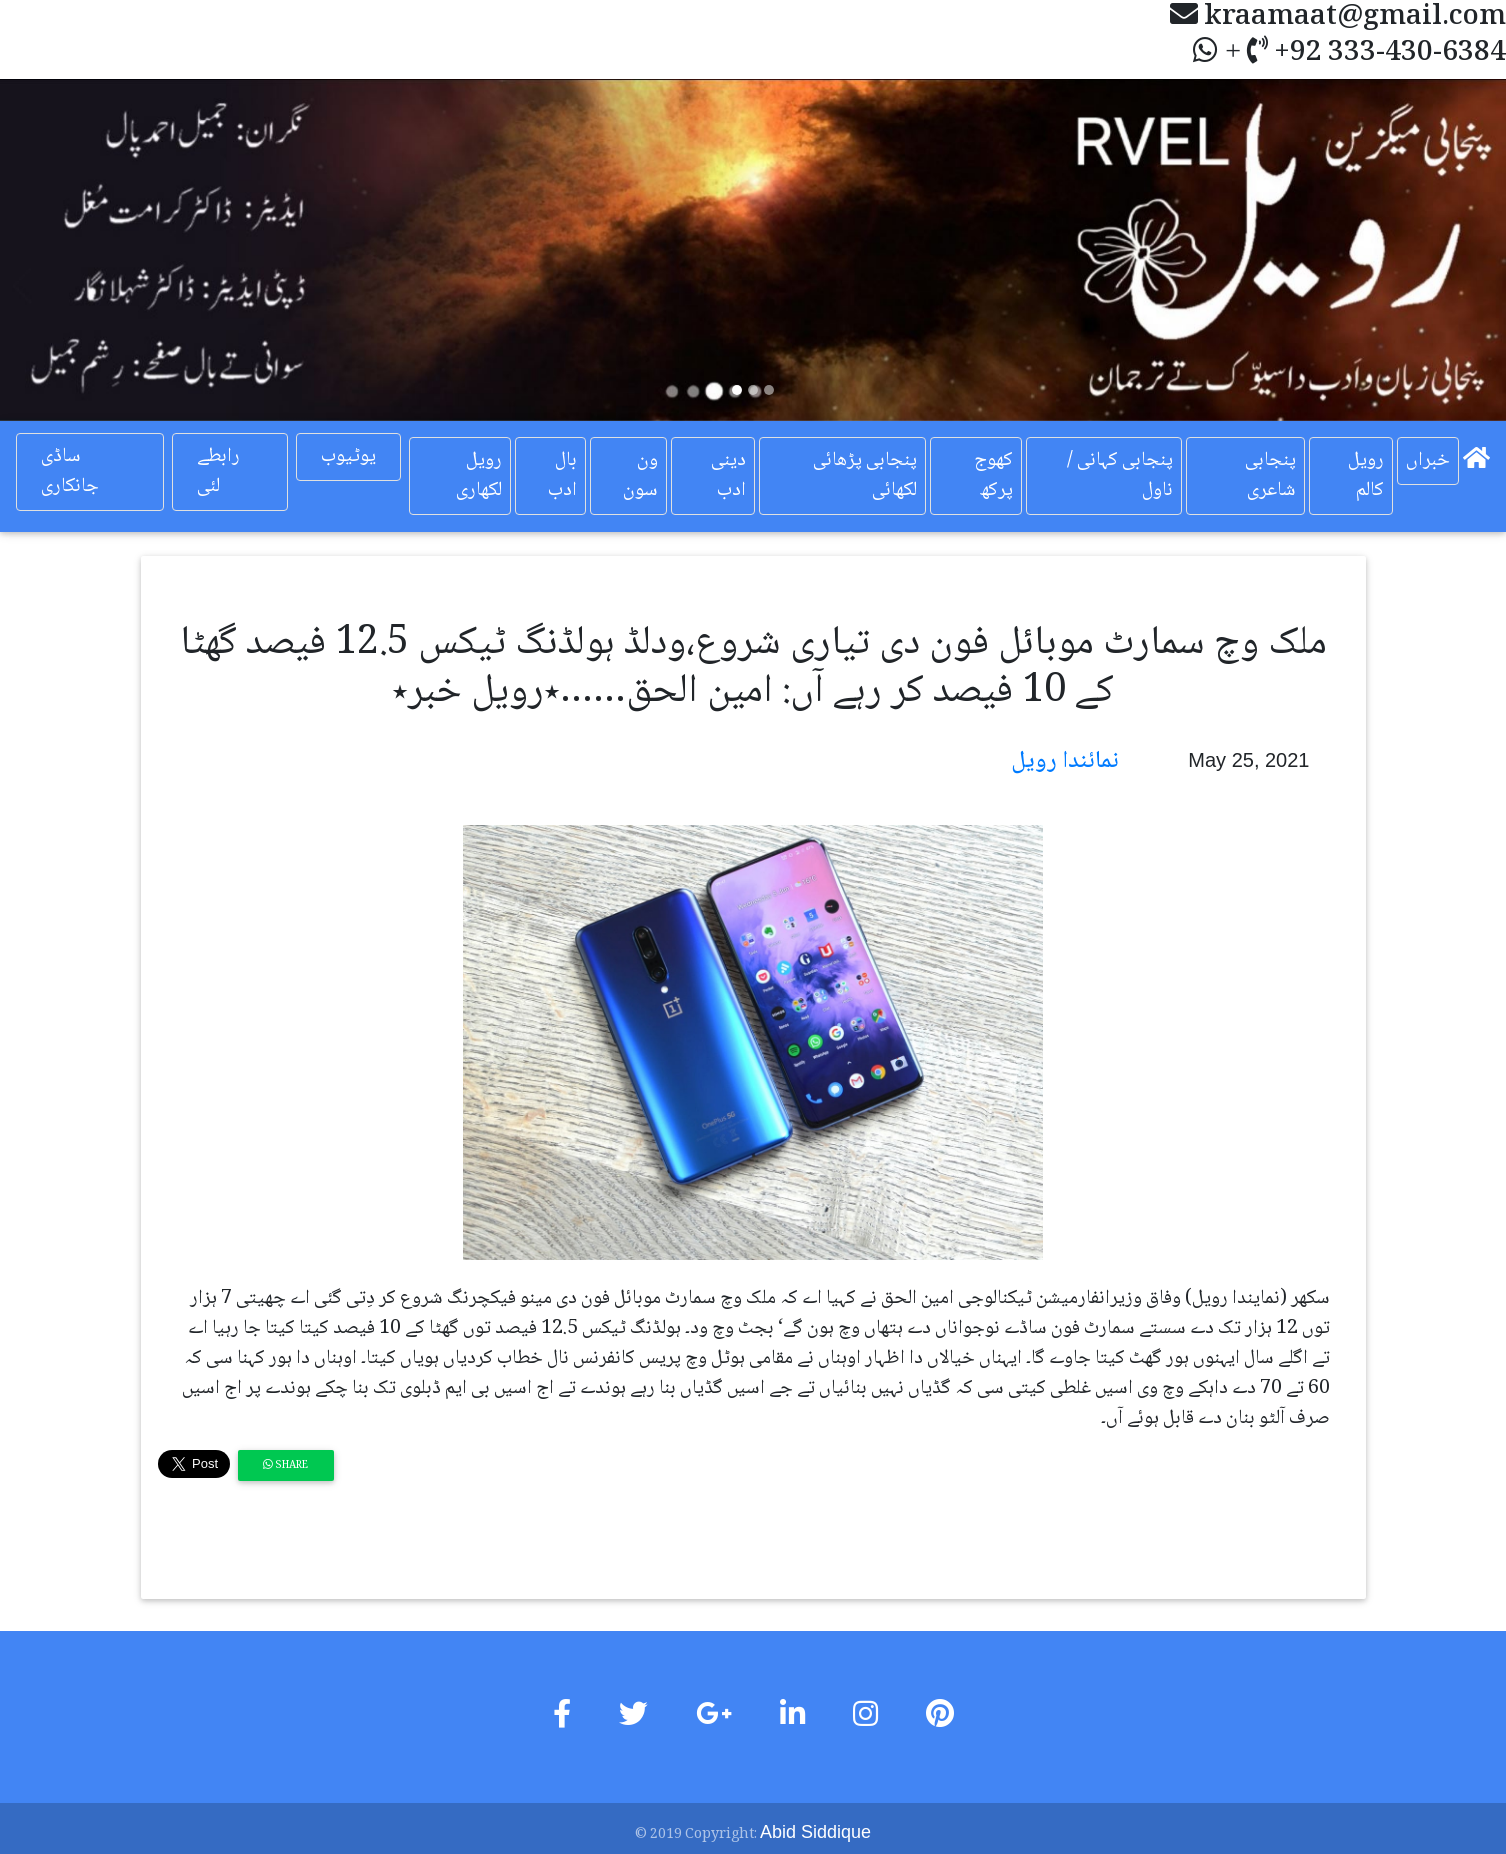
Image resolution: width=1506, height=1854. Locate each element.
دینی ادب (728, 476)
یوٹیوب (348, 457)
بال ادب (562, 476)
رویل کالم (1366, 476)
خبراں (1428, 461)
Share (285, 1465)
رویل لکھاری (479, 476)
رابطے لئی (218, 472)
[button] (113, 250)
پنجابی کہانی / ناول (1120, 476)
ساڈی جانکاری (70, 472)
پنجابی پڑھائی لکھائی (865, 476)
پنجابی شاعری (1270, 476)
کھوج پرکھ (993, 476)
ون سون (640, 476)
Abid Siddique (815, 1832)
